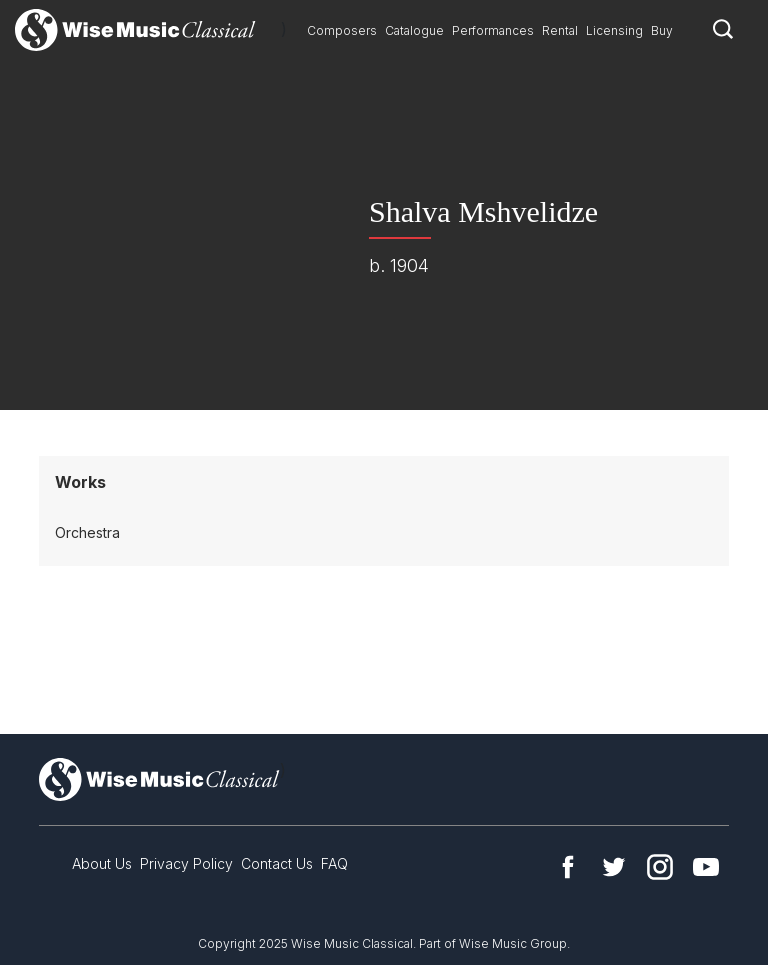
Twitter (614, 867)
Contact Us (277, 863)
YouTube (706, 867)
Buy (662, 30)
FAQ (334, 863)
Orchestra (87, 532)
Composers (342, 30)
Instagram (660, 867)
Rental (560, 30)
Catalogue (414, 30)
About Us (102, 863)
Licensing (614, 30)
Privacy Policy (186, 863)
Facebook (568, 867)
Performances (493, 30)
